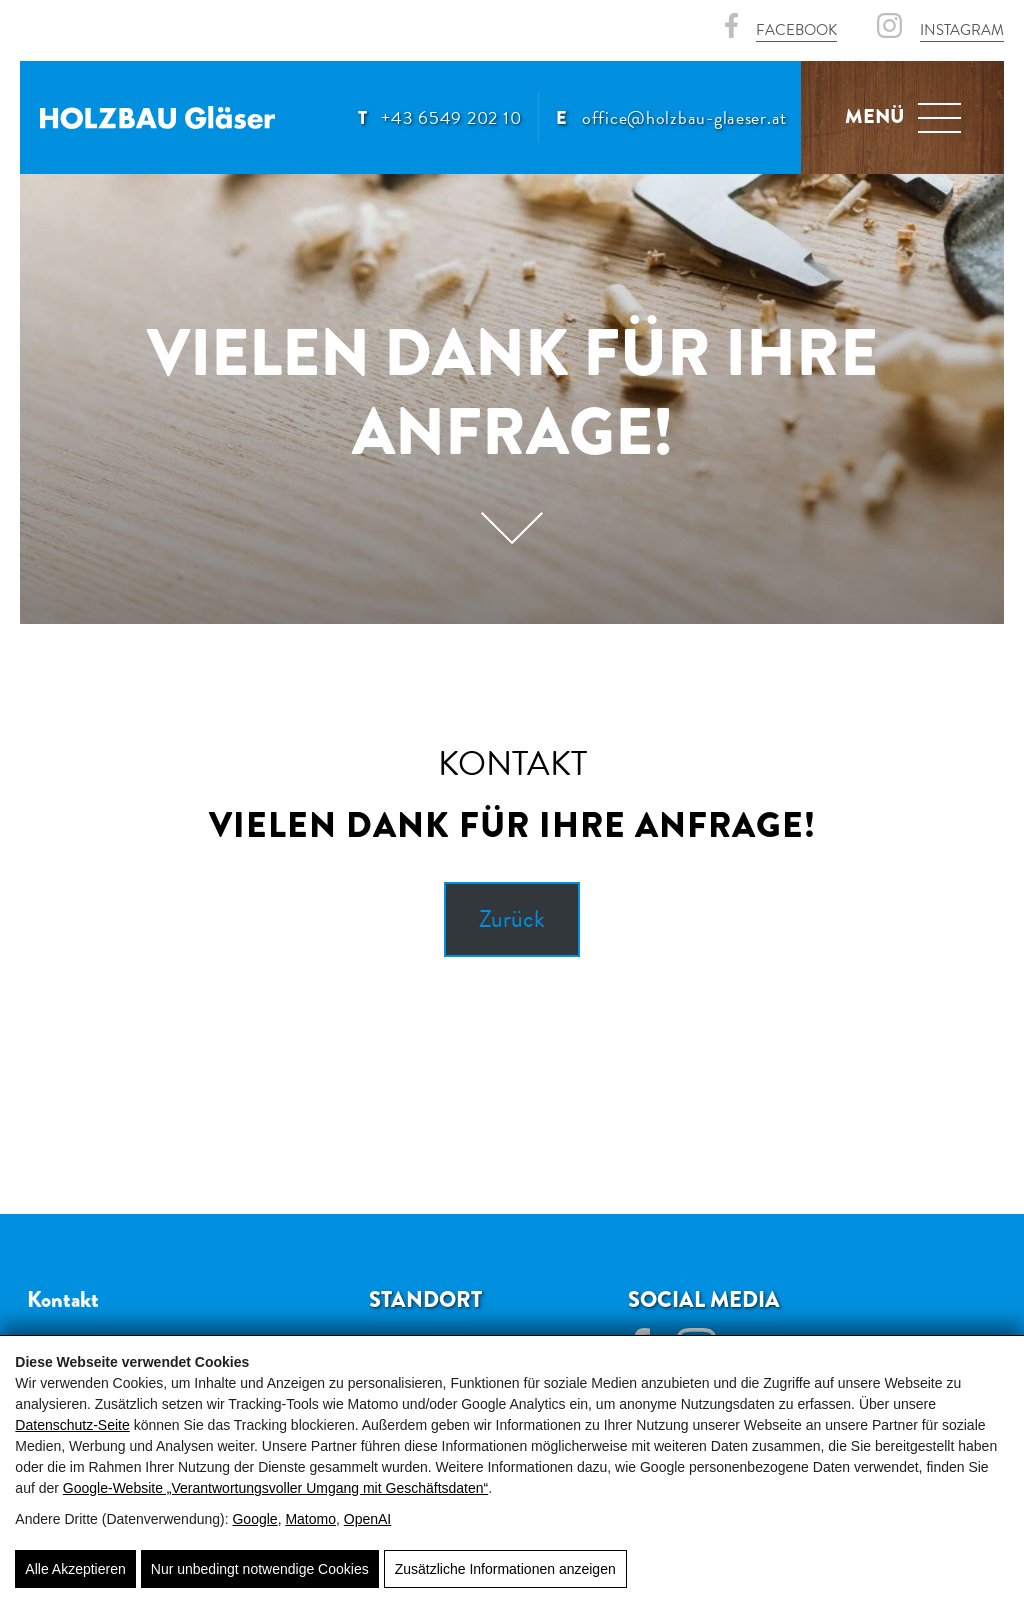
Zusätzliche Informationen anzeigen (505, 1569)
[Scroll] (512, 537)
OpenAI (367, 1519)
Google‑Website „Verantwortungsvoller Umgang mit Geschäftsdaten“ (275, 1488)
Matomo (310, 1519)
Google (254, 1519)
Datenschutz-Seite (72, 1425)
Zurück (512, 919)
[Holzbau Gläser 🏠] (157, 117)
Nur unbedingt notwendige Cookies (260, 1569)
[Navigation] (939, 118)
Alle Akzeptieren (75, 1569)
